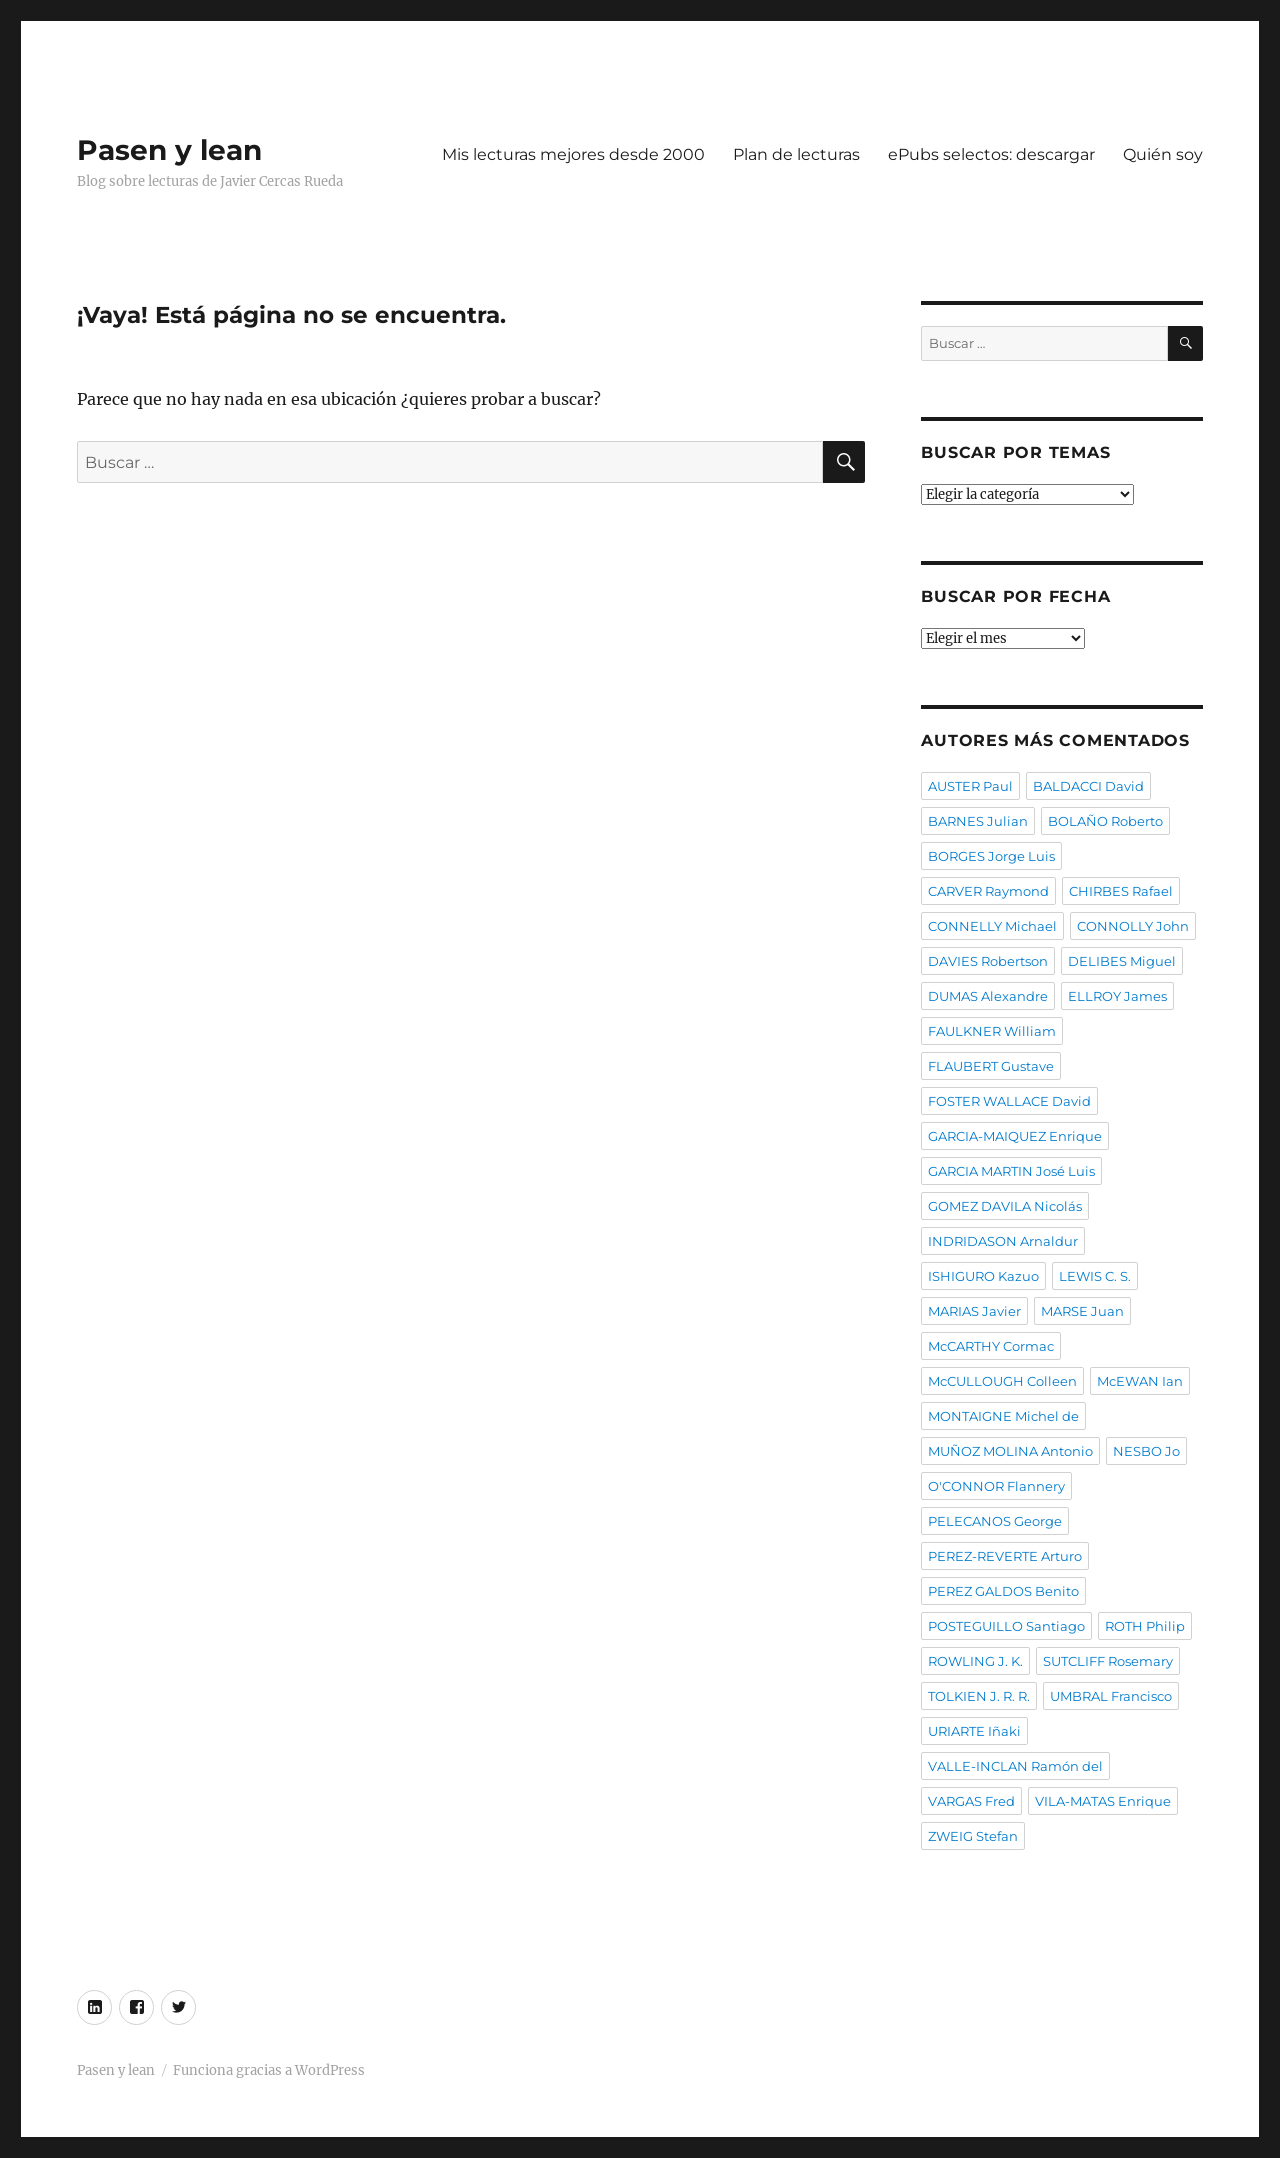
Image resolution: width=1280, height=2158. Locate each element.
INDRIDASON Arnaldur (1003, 1241)
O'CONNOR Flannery (996, 1486)
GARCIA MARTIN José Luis (1011, 1171)
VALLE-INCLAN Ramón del (1015, 1766)
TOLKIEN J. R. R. (979, 1696)
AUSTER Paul (970, 786)
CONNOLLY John (1133, 926)
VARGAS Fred (971, 1801)
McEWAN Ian (1140, 1381)
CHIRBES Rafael (1121, 891)
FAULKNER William (992, 1031)
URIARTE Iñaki (974, 1731)
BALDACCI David (1088, 786)
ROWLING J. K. (975, 1661)
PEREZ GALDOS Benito (1003, 1591)
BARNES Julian (978, 821)
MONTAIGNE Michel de (1003, 1416)
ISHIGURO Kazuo (983, 1276)
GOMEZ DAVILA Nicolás (1005, 1206)
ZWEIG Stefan (973, 1836)
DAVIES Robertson (988, 961)
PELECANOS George (995, 1521)
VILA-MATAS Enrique (1103, 1801)
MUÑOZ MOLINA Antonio (1010, 1451)
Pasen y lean (169, 150)
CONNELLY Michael (992, 926)
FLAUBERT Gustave (991, 1066)
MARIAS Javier (974, 1311)
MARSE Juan (1082, 1311)
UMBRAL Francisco (1111, 1696)
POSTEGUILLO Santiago (1006, 1626)
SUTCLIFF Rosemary (1108, 1661)
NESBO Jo (1146, 1451)
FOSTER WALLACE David (1009, 1101)
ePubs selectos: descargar (991, 154)
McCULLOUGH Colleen (1002, 1381)
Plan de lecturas (796, 154)
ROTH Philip (1145, 1626)
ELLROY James (1117, 996)
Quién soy (1163, 154)
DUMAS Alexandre (988, 996)
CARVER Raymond (988, 891)
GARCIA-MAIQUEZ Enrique (1015, 1136)
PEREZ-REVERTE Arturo (1005, 1556)
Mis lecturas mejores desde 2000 (573, 154)
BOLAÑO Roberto (1105, 821)
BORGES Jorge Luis (991, 856)
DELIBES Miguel (1122, 961)
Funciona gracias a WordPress (269, 2070)
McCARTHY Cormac (991, 1346)
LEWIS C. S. (1095, 1276)
